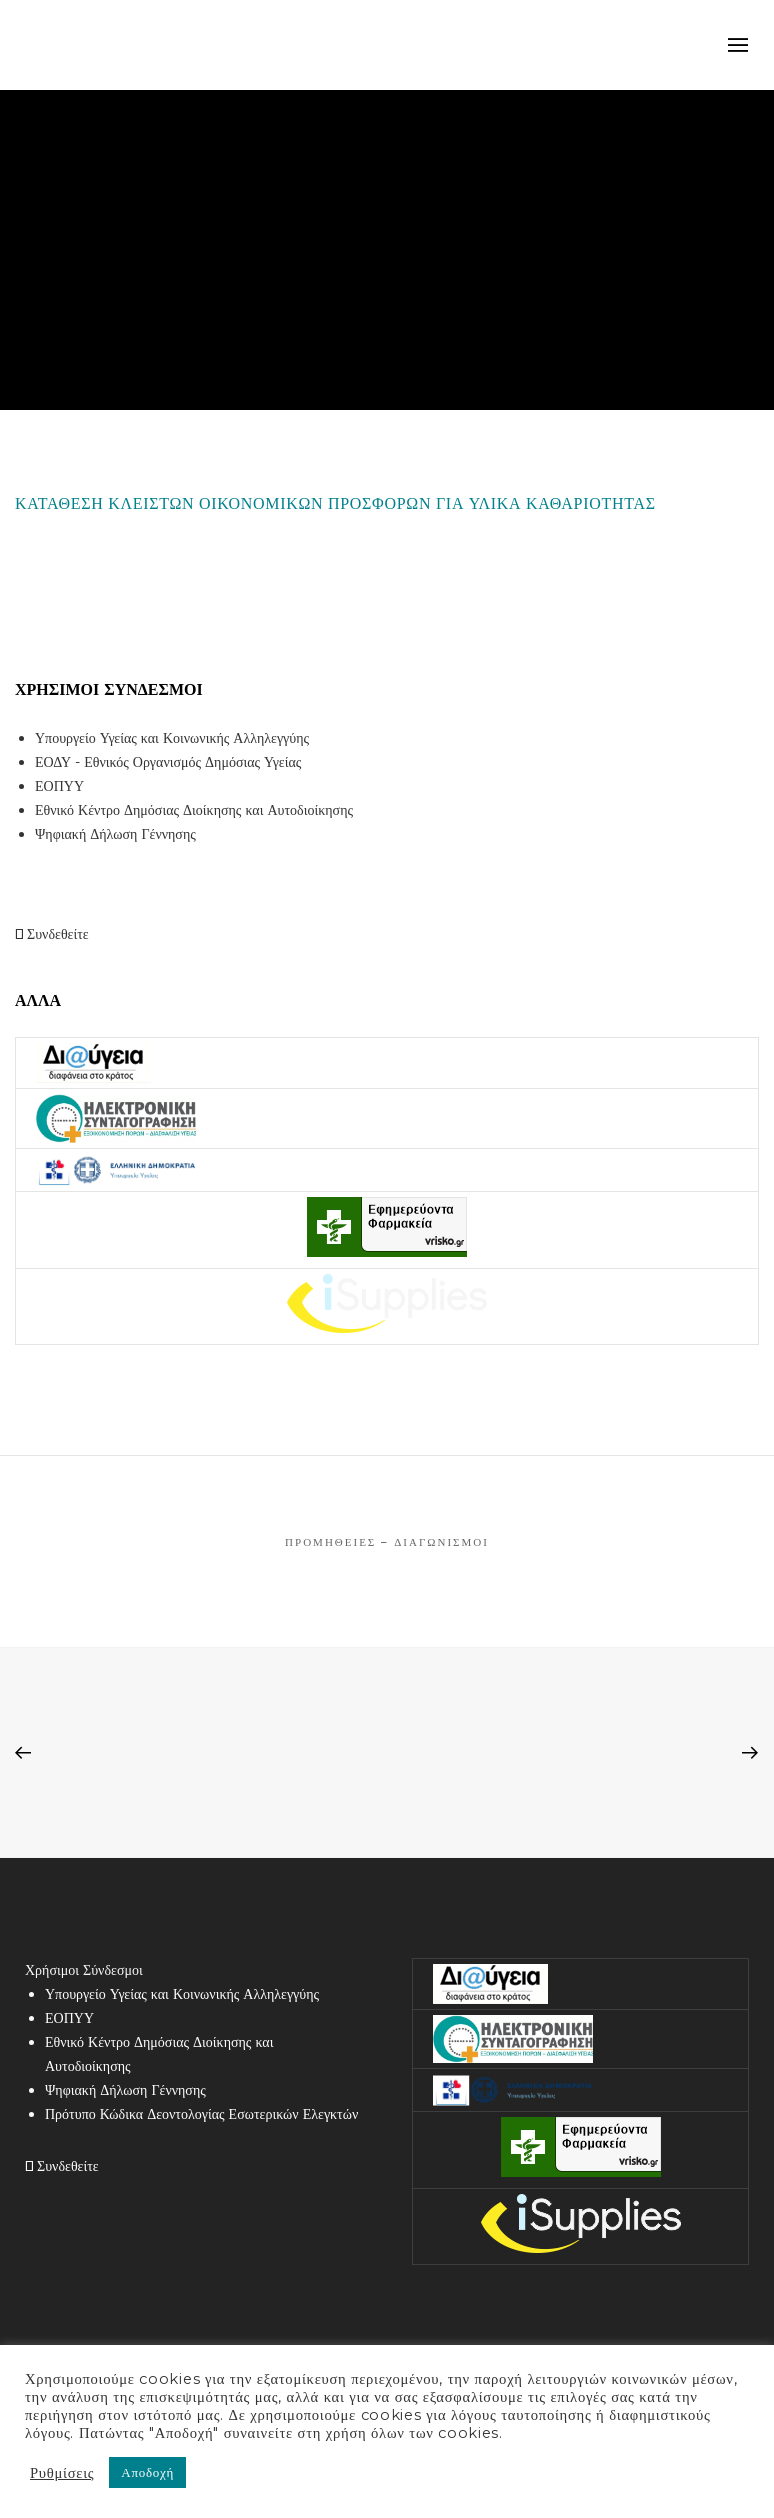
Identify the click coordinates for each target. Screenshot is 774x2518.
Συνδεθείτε (52, 934)
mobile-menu (738, 45)
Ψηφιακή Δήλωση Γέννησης (115, 834)
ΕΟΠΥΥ (59, 786)
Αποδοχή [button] (147, 2472)
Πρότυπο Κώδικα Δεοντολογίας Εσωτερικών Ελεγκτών (201, 2114)
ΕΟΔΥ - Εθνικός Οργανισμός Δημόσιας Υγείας (168, 762)
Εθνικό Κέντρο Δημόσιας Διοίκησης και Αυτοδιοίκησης (194, 810)
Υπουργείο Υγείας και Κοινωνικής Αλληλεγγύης (172, 738)
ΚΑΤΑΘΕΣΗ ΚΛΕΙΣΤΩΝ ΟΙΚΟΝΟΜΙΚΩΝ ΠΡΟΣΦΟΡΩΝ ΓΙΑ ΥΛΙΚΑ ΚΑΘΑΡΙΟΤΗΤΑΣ (335, 503)
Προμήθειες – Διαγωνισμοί (387, 1542)
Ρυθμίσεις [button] (62, 2473)
